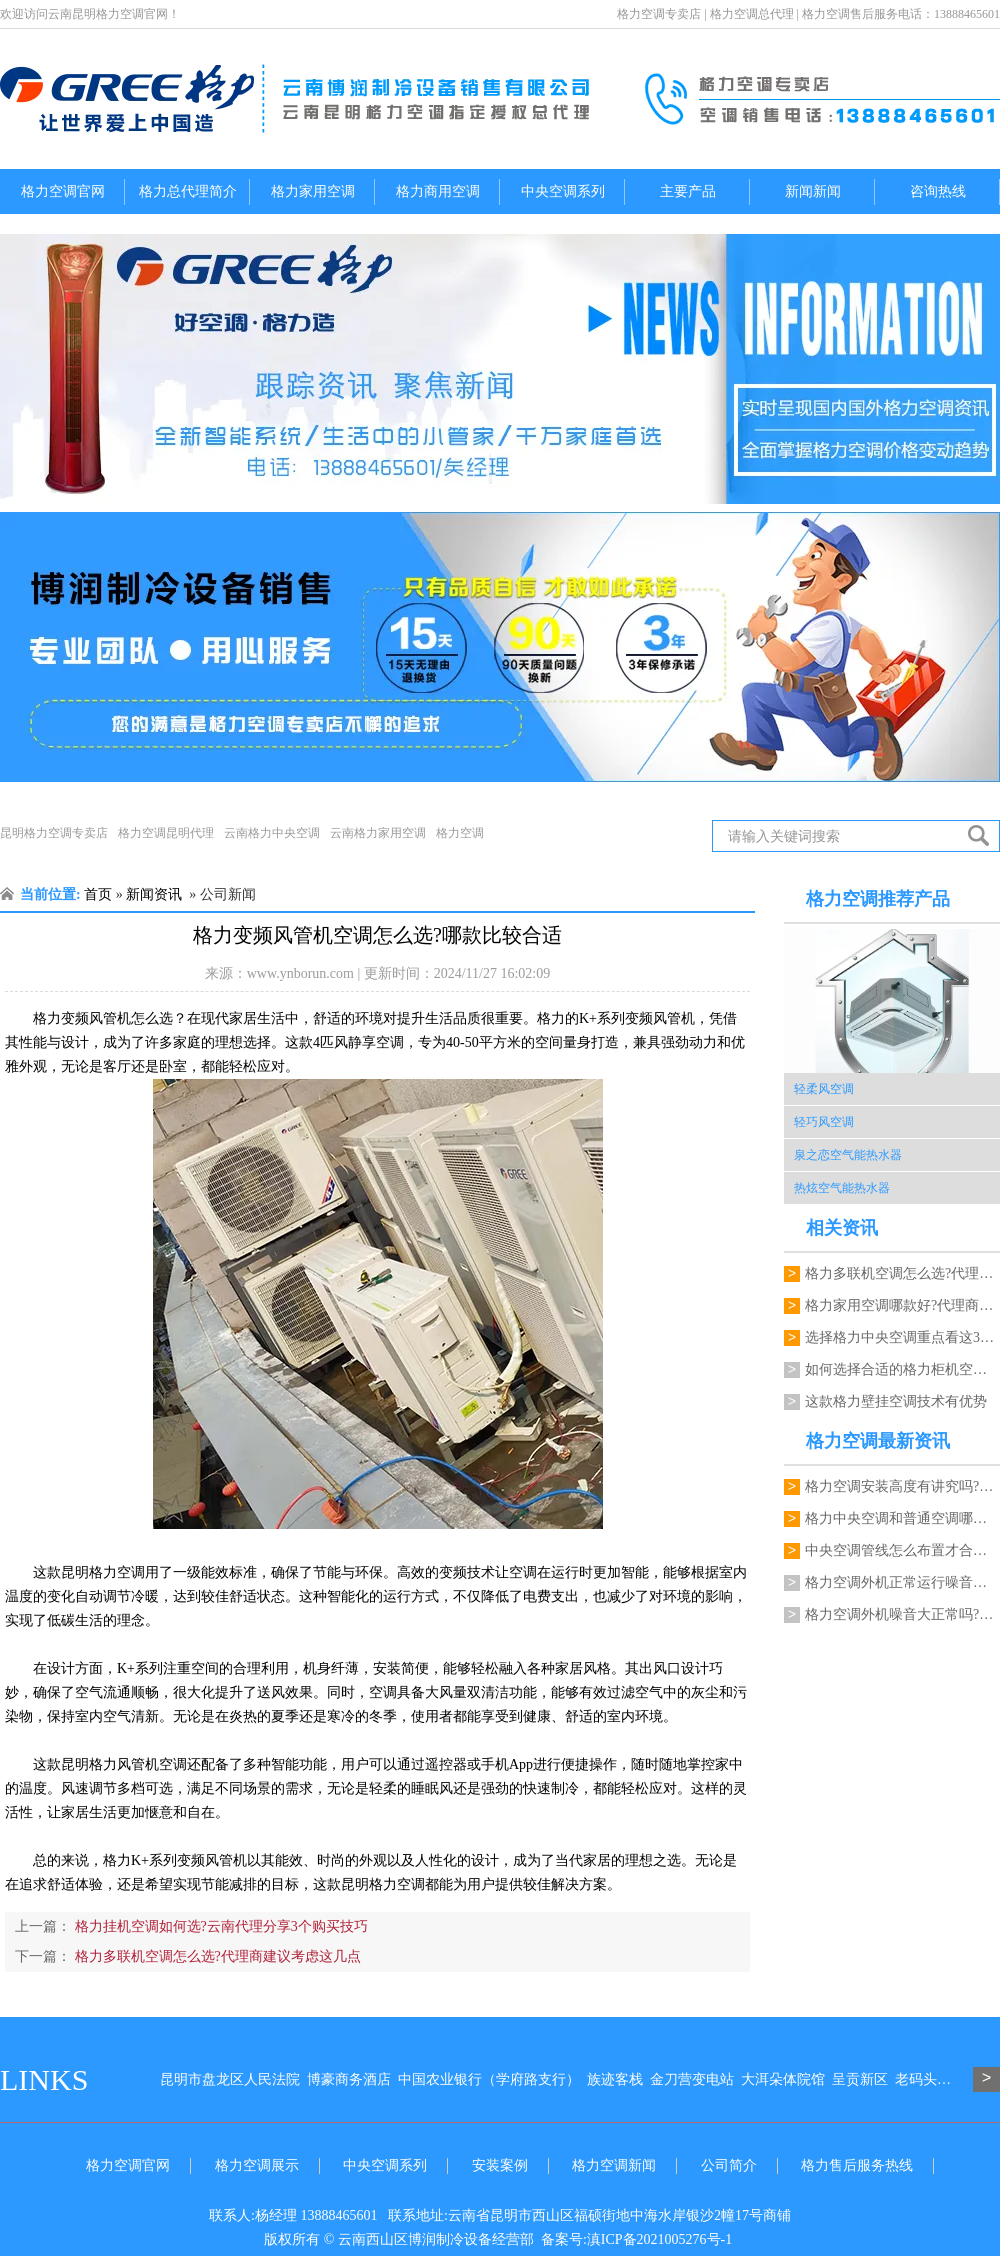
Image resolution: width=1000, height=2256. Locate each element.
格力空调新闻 (614, 2165)
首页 (98, 894)
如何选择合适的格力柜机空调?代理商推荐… (902, 1369)
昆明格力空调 (383, 1884)
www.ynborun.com (300, 973)
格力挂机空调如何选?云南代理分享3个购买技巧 (219, 1926)
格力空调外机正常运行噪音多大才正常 (902, 1582)
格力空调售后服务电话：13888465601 (901, 14)
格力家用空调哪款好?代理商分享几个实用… (902, 1305)
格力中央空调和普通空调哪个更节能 (902, 1518)
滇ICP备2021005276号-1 (659, 2239)
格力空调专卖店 (659, 14)
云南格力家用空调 (378, 833)
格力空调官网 (63, 191)
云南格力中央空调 (272, 833)
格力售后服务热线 (857, 2165)
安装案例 (500, 2165)
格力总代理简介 (188, 191)
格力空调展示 (257, 2165)
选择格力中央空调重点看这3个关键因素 (902, 1337)
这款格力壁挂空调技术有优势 (896, 1401)
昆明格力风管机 (110, 1764)
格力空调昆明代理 (166, 833)
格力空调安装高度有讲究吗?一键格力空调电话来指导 (902, 1486)
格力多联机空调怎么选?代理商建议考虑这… (902, 1273)
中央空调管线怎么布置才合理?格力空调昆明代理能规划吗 (902, 1550)
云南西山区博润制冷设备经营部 (436, 2239)
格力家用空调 (313, 191)
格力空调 (460, 833)
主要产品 (688, 191)
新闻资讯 (154, 894)
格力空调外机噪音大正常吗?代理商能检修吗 (902, 1614)
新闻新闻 (813, 191)
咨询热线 (938, 191)
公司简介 (729, 2165)
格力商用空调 (438, 191)
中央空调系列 (563, 191)
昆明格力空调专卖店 (54, 833)
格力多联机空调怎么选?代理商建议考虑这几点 (216, 1956)
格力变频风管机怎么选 (103, 1018)
